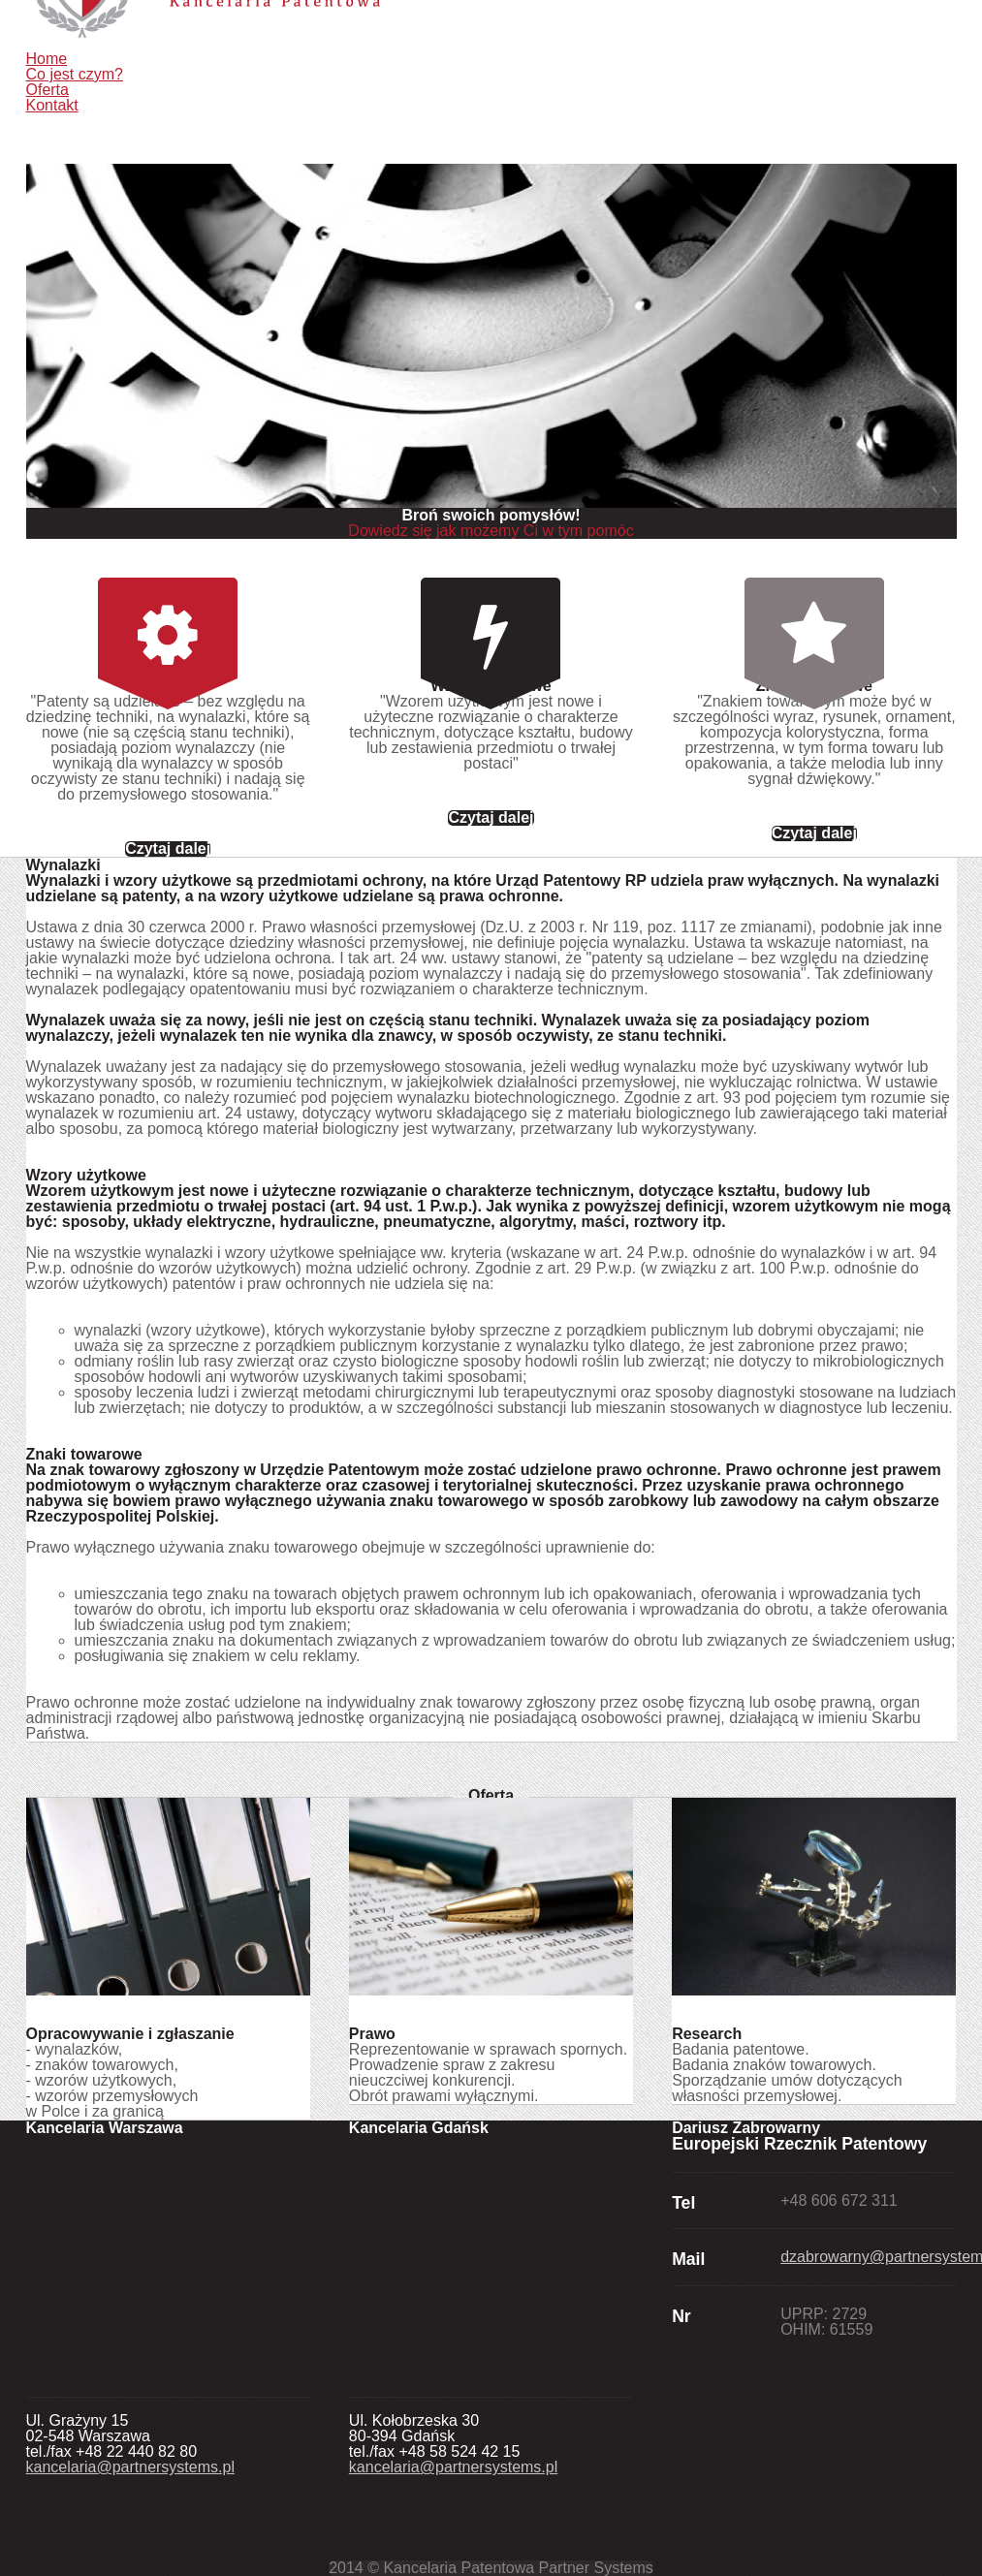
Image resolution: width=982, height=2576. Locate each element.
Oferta (47, 89)
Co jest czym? (74, 74)
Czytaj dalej (167, 849)
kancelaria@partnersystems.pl (130, 2467)
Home (47, 58)
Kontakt (52, 105)
